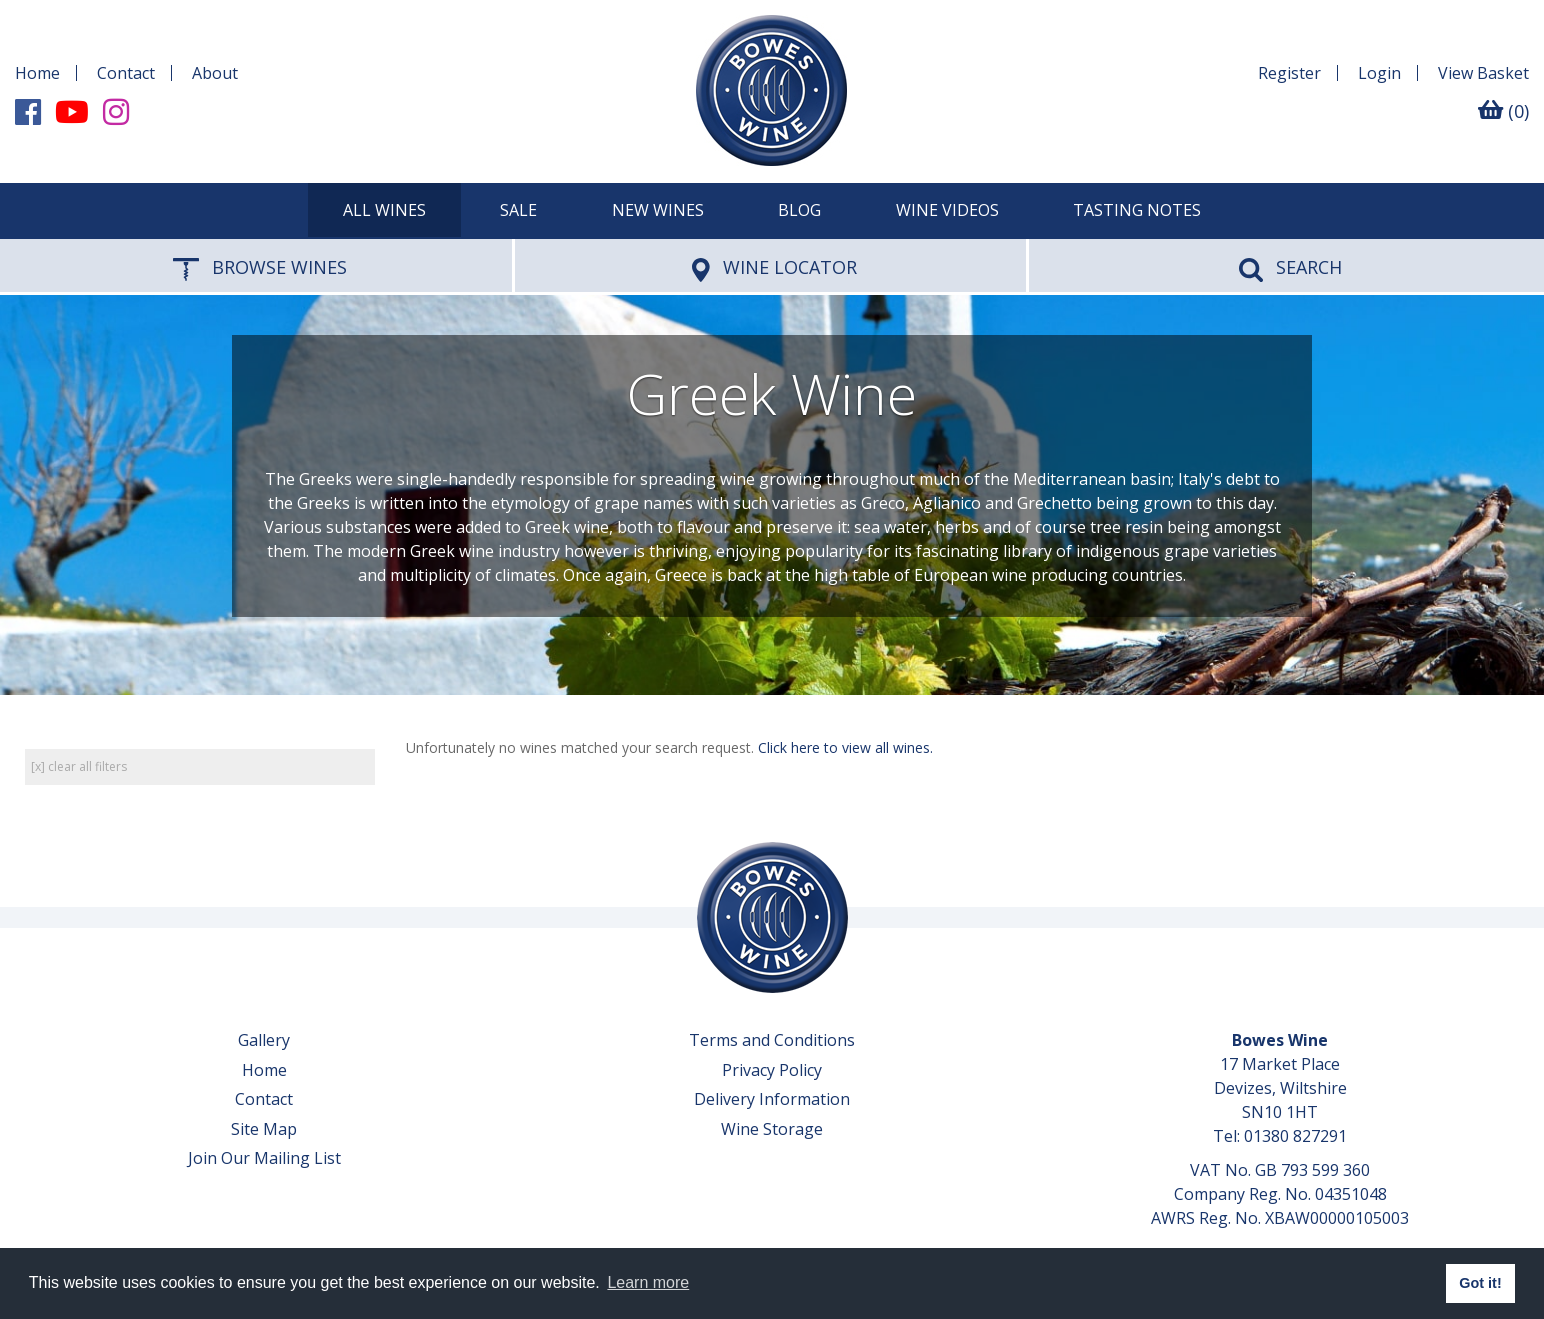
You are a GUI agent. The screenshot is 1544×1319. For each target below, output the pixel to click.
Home (37, 73)
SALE (518, 210)
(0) (1503, 111)
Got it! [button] (1480, 1283)
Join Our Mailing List (264, 1158)
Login (1379, 73)
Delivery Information (772, 1099)
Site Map (264, 1129)
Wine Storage (772, 1129)
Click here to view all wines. (845, 747)
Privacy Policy (772, 1070)
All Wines (384, 210)
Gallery (264, 1040)
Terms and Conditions (772, 1040)
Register (1289, 73)
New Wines (658, 210)
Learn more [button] (648, 1282)
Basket (1483, 73)
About (215, 73)
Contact (126, 73)
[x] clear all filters (79, 766)
